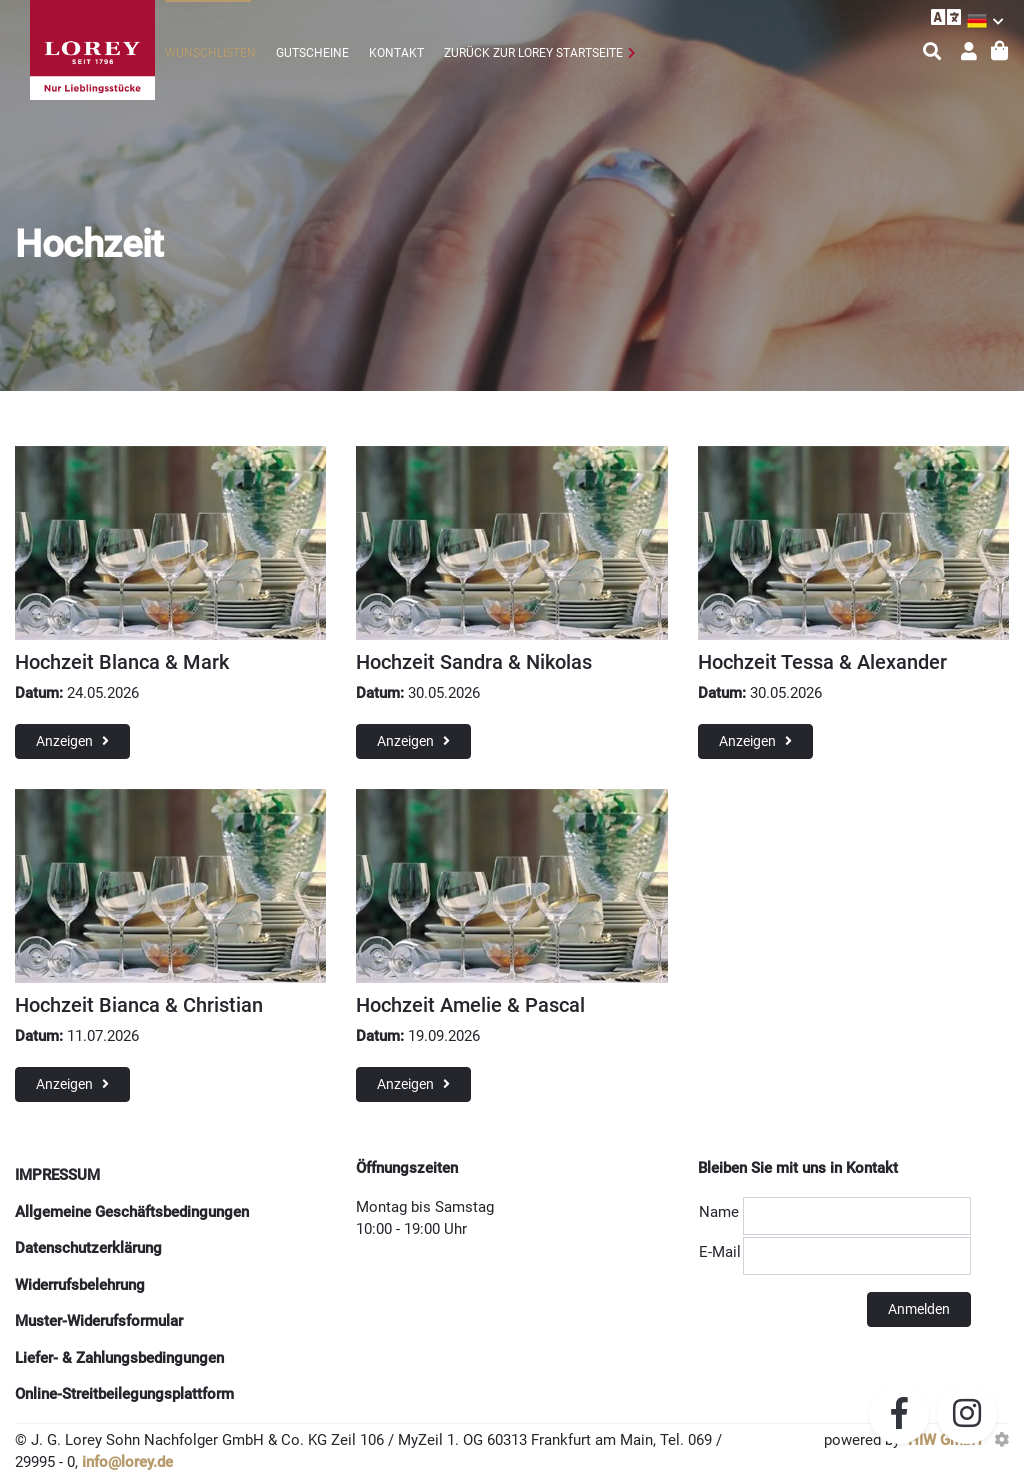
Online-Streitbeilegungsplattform (124, 1394)
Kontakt (396, 53)
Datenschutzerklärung (88, 1248)
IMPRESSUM (57, 1175)
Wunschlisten (210, 53)
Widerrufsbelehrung (80, 1285)
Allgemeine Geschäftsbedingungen (132, 1212)
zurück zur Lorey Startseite (533, 53)
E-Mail (720, 1252)
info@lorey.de (127, 1462)
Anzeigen (72, 741)
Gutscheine (312, 53)
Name (719, 1212)
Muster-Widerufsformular (99, 1321)
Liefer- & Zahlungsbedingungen (119, 1358)
